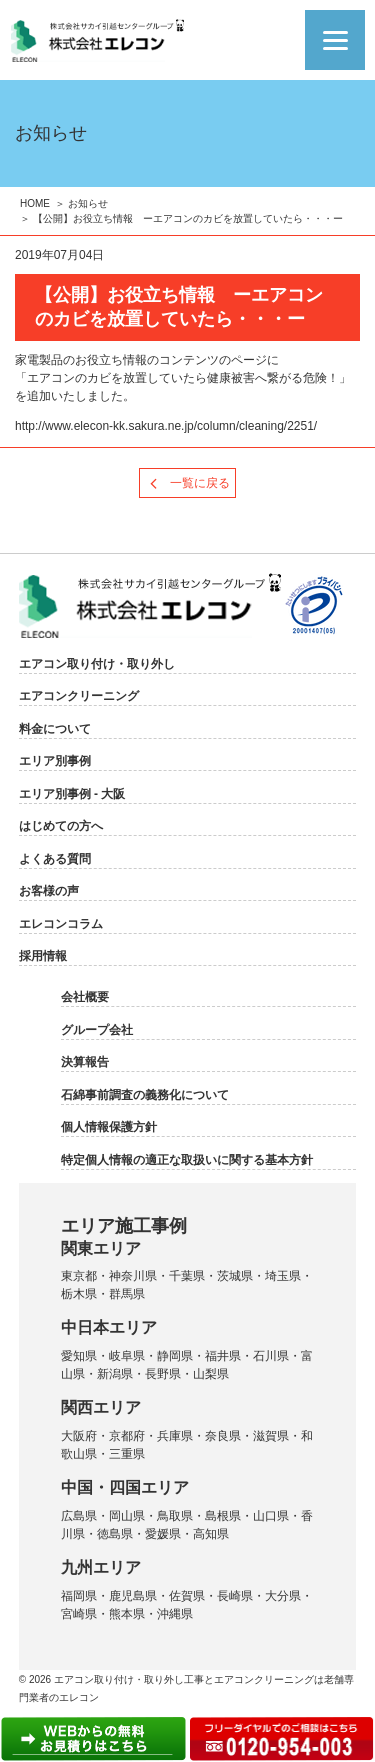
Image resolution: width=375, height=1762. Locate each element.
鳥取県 (175, 1516)
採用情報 (43, 956)
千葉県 (187, 1276)
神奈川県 (133, 1276)
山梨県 (211, 1374)
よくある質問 (55, 859)
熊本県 (127, 1614)
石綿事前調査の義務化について (145, 1095)
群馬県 (127, 1294)
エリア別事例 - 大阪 (72, 794)
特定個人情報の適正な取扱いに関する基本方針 (187, 1160)
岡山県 (127, 1516)
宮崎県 (79, 1614)
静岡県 (175, 1356)
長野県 (163, 1374)
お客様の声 (49, 891)
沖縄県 (175, 1614)
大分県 (283, 1596)
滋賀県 (271, 1436)
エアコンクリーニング (79, 696)
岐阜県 (127, 1356)
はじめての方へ (61, 826)
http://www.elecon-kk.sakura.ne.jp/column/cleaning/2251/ (166, 426)
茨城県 (235, 1276)
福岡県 (79, 1596)
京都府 (127, 1436)
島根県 (223, 1516)
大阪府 (79, 1436)
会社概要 (85, 997)
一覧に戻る (200, 483)
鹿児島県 (133, 1596)
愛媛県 (163, 1534)
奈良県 (223, 1436)
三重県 (127, 1454)
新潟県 (115, 1374)
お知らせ (88, 203)
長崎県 (235, 1596)
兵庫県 (175, 1436)
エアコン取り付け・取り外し (97, 664)
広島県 (79, 1516)
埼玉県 (283, 1276)
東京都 (79, 1276)
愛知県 (79, 1356)
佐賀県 (187, 1596)
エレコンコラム (61, 924)
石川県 (271, 1356)
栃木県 (79, 1294)
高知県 (211, 1534)
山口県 (271, 1516)
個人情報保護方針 (109, 1127)
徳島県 (115, 1534)
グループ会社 (97, 1030)
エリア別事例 (55, 761)
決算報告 (85, 1062)
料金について (55, 729)
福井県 (223, 1356)
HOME (35, 203)
